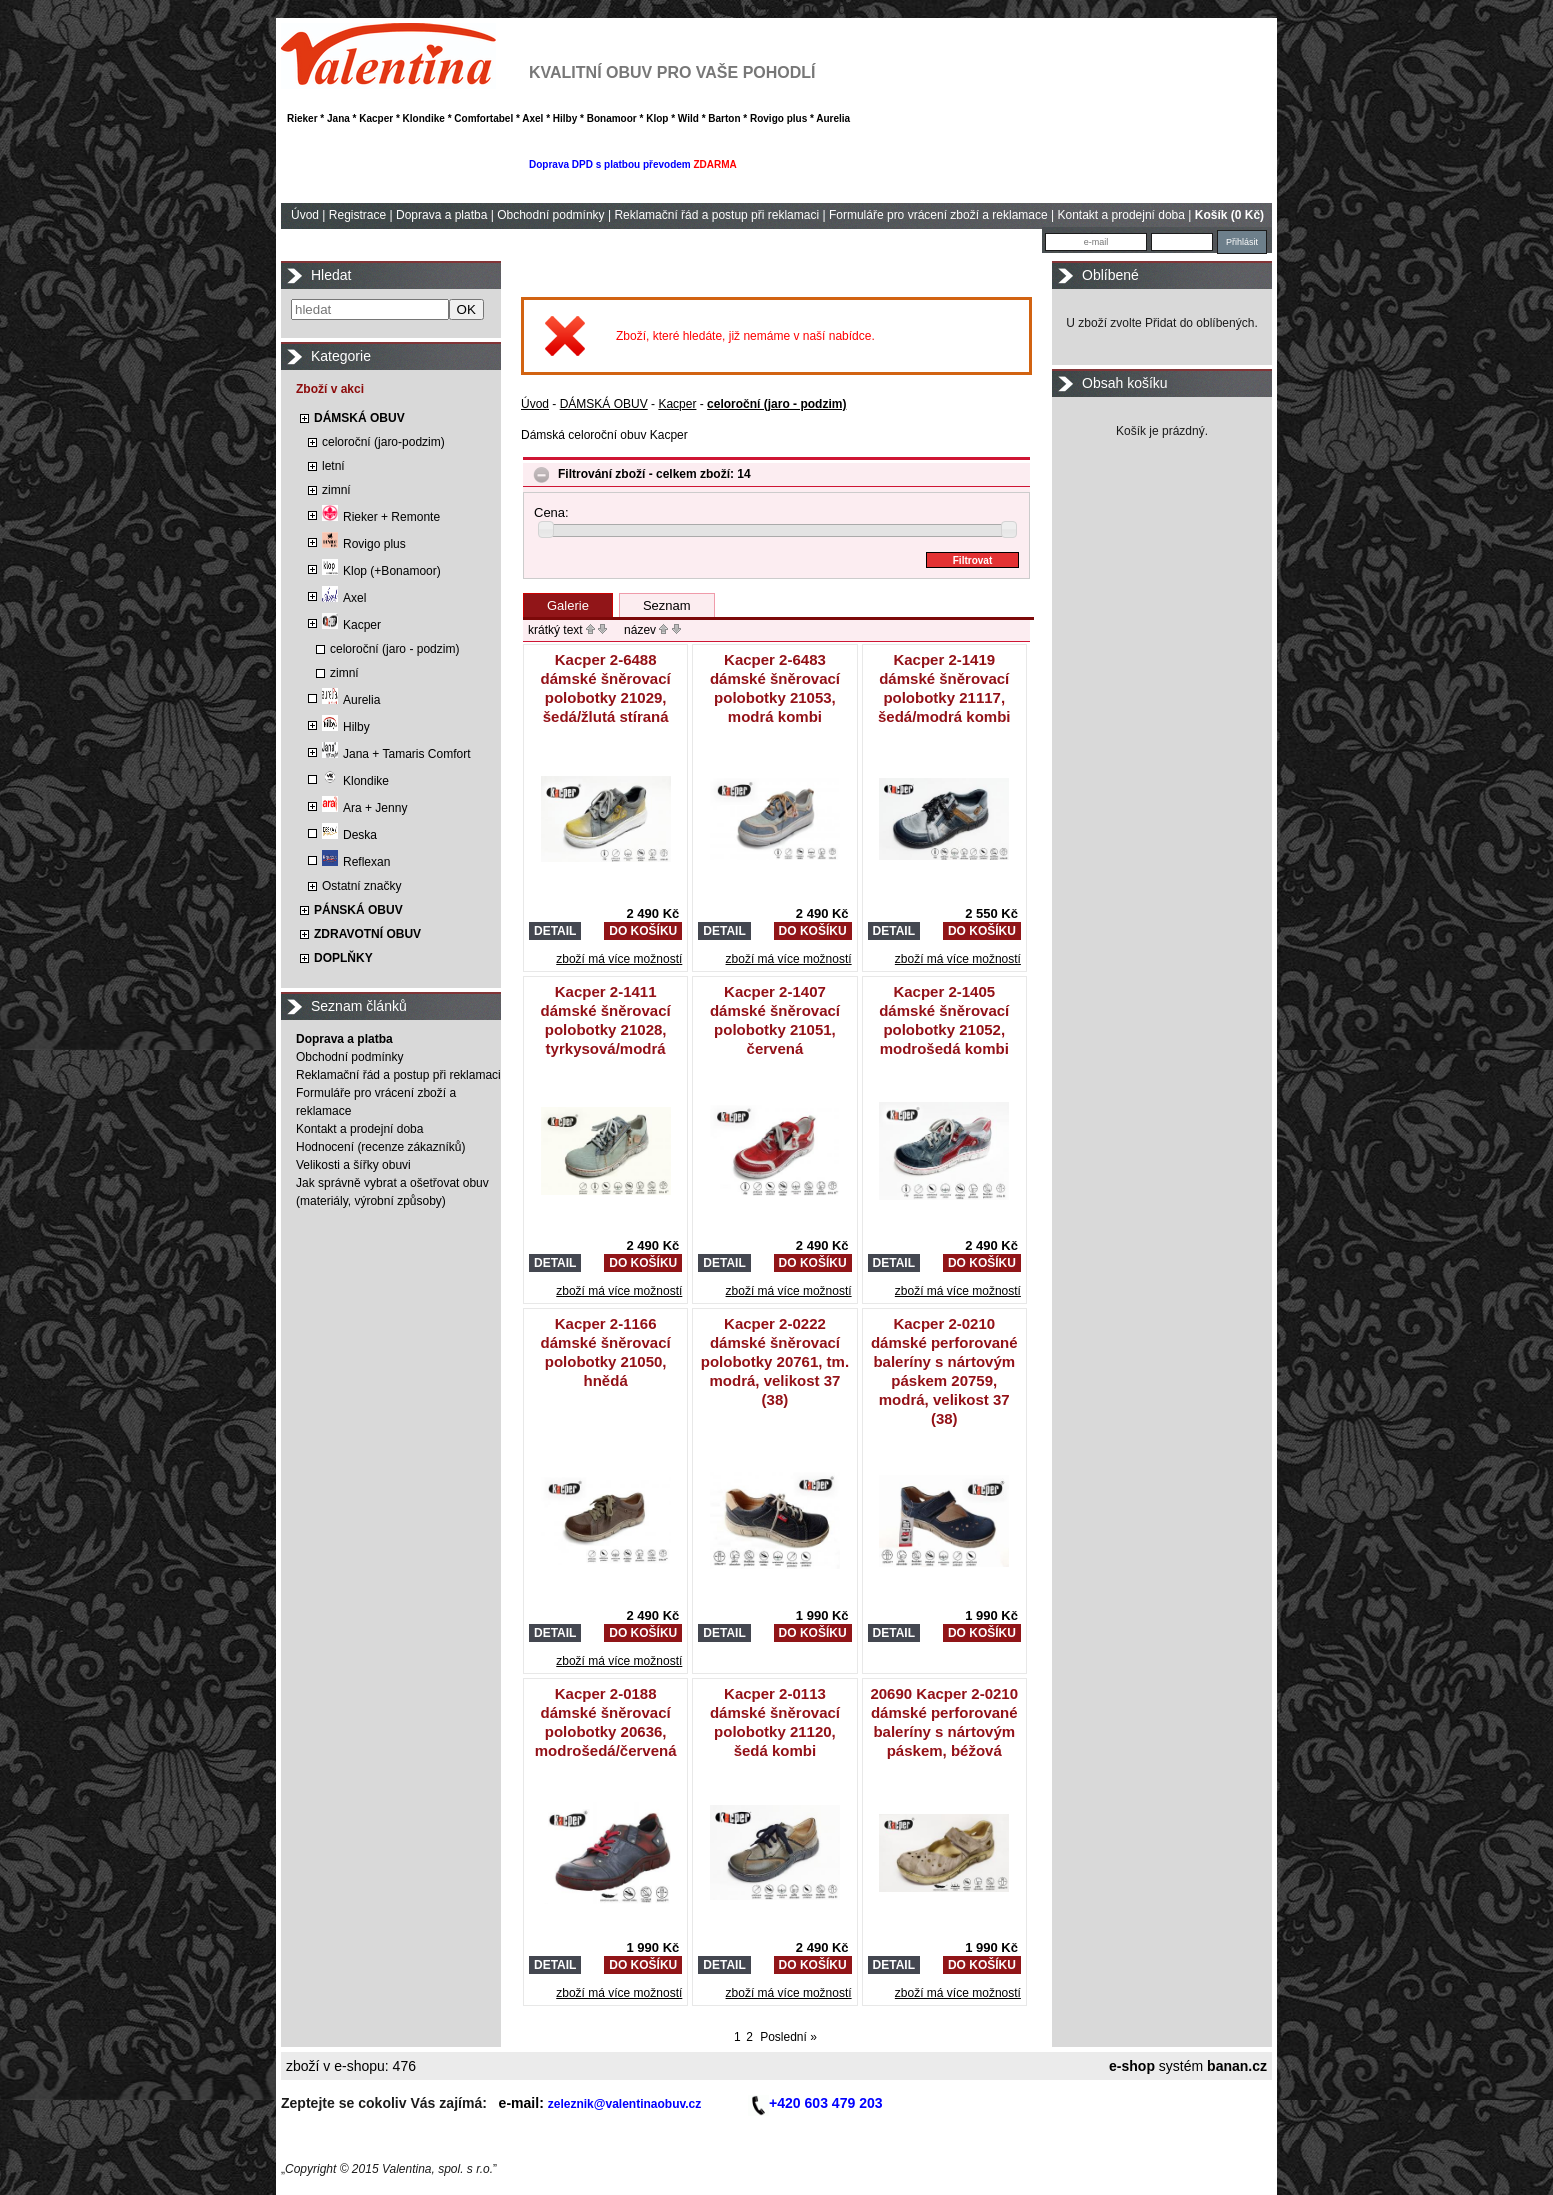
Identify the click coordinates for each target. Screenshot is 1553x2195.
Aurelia (351, 700)
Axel (344, 598)
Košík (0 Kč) (1229, 215)
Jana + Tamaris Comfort (396, 754)
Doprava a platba (441, 215)
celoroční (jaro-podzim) (383, 442)
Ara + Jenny (364, 808)
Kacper (351, 625)
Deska (349, 835)
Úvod (305, 215)
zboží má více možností (619, 959)
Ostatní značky (361, 886)
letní (333, 466)
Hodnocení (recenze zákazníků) (380, 1147)
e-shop (1132, 2066)
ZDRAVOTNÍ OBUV (367, 934)
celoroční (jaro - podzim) (394, 649)
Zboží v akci (330, 389)
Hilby (346, 727)
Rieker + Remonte (381, 517)
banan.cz (1237, 2066)
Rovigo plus (364, 544)
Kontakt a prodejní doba (1121, 215)
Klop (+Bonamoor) (381, 571)
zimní (336, 490)
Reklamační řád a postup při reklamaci (716, 215)
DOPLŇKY (343, 958)
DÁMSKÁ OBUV (359, 418)
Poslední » (788, 2037)
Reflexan (356, 862)
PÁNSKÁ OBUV (358, 910)
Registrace (357, 215)
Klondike (355, 781)
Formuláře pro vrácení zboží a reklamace (938, 215)
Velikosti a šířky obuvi (353, 1165)
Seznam (667, 605)
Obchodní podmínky (550, 215)
